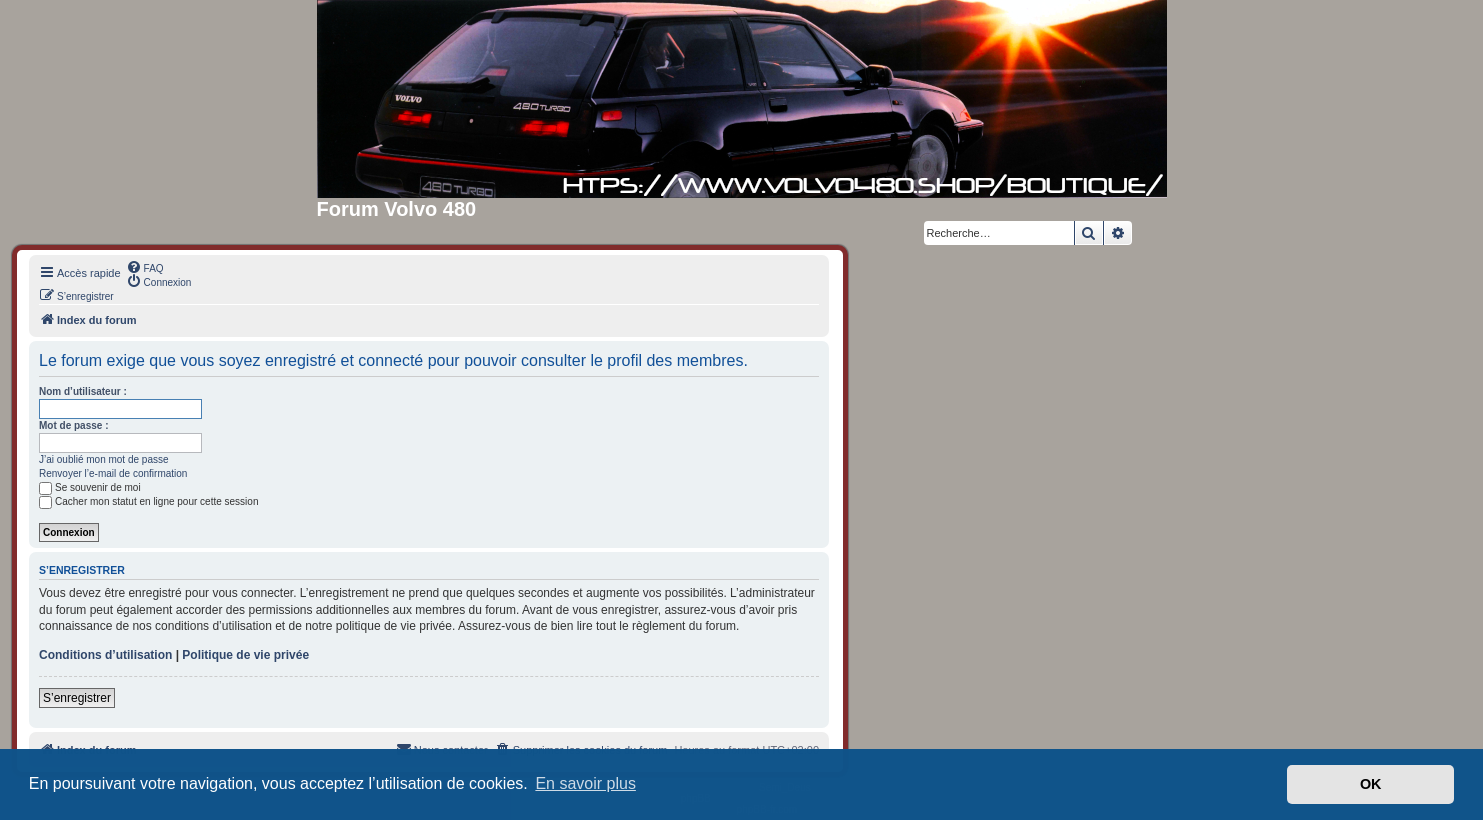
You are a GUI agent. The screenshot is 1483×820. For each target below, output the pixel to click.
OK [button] (1371, 784)
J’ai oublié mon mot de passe (104, 459)
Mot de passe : (73, 425)
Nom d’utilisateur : (83, 391)
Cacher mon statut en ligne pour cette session (148, 501)
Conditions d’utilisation (105, 655)
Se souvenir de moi (90, 487)
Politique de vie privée (245, 655)
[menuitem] (145, 267)
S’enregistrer (77, 698)
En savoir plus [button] (585, 783)
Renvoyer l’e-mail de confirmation (113, 473)
